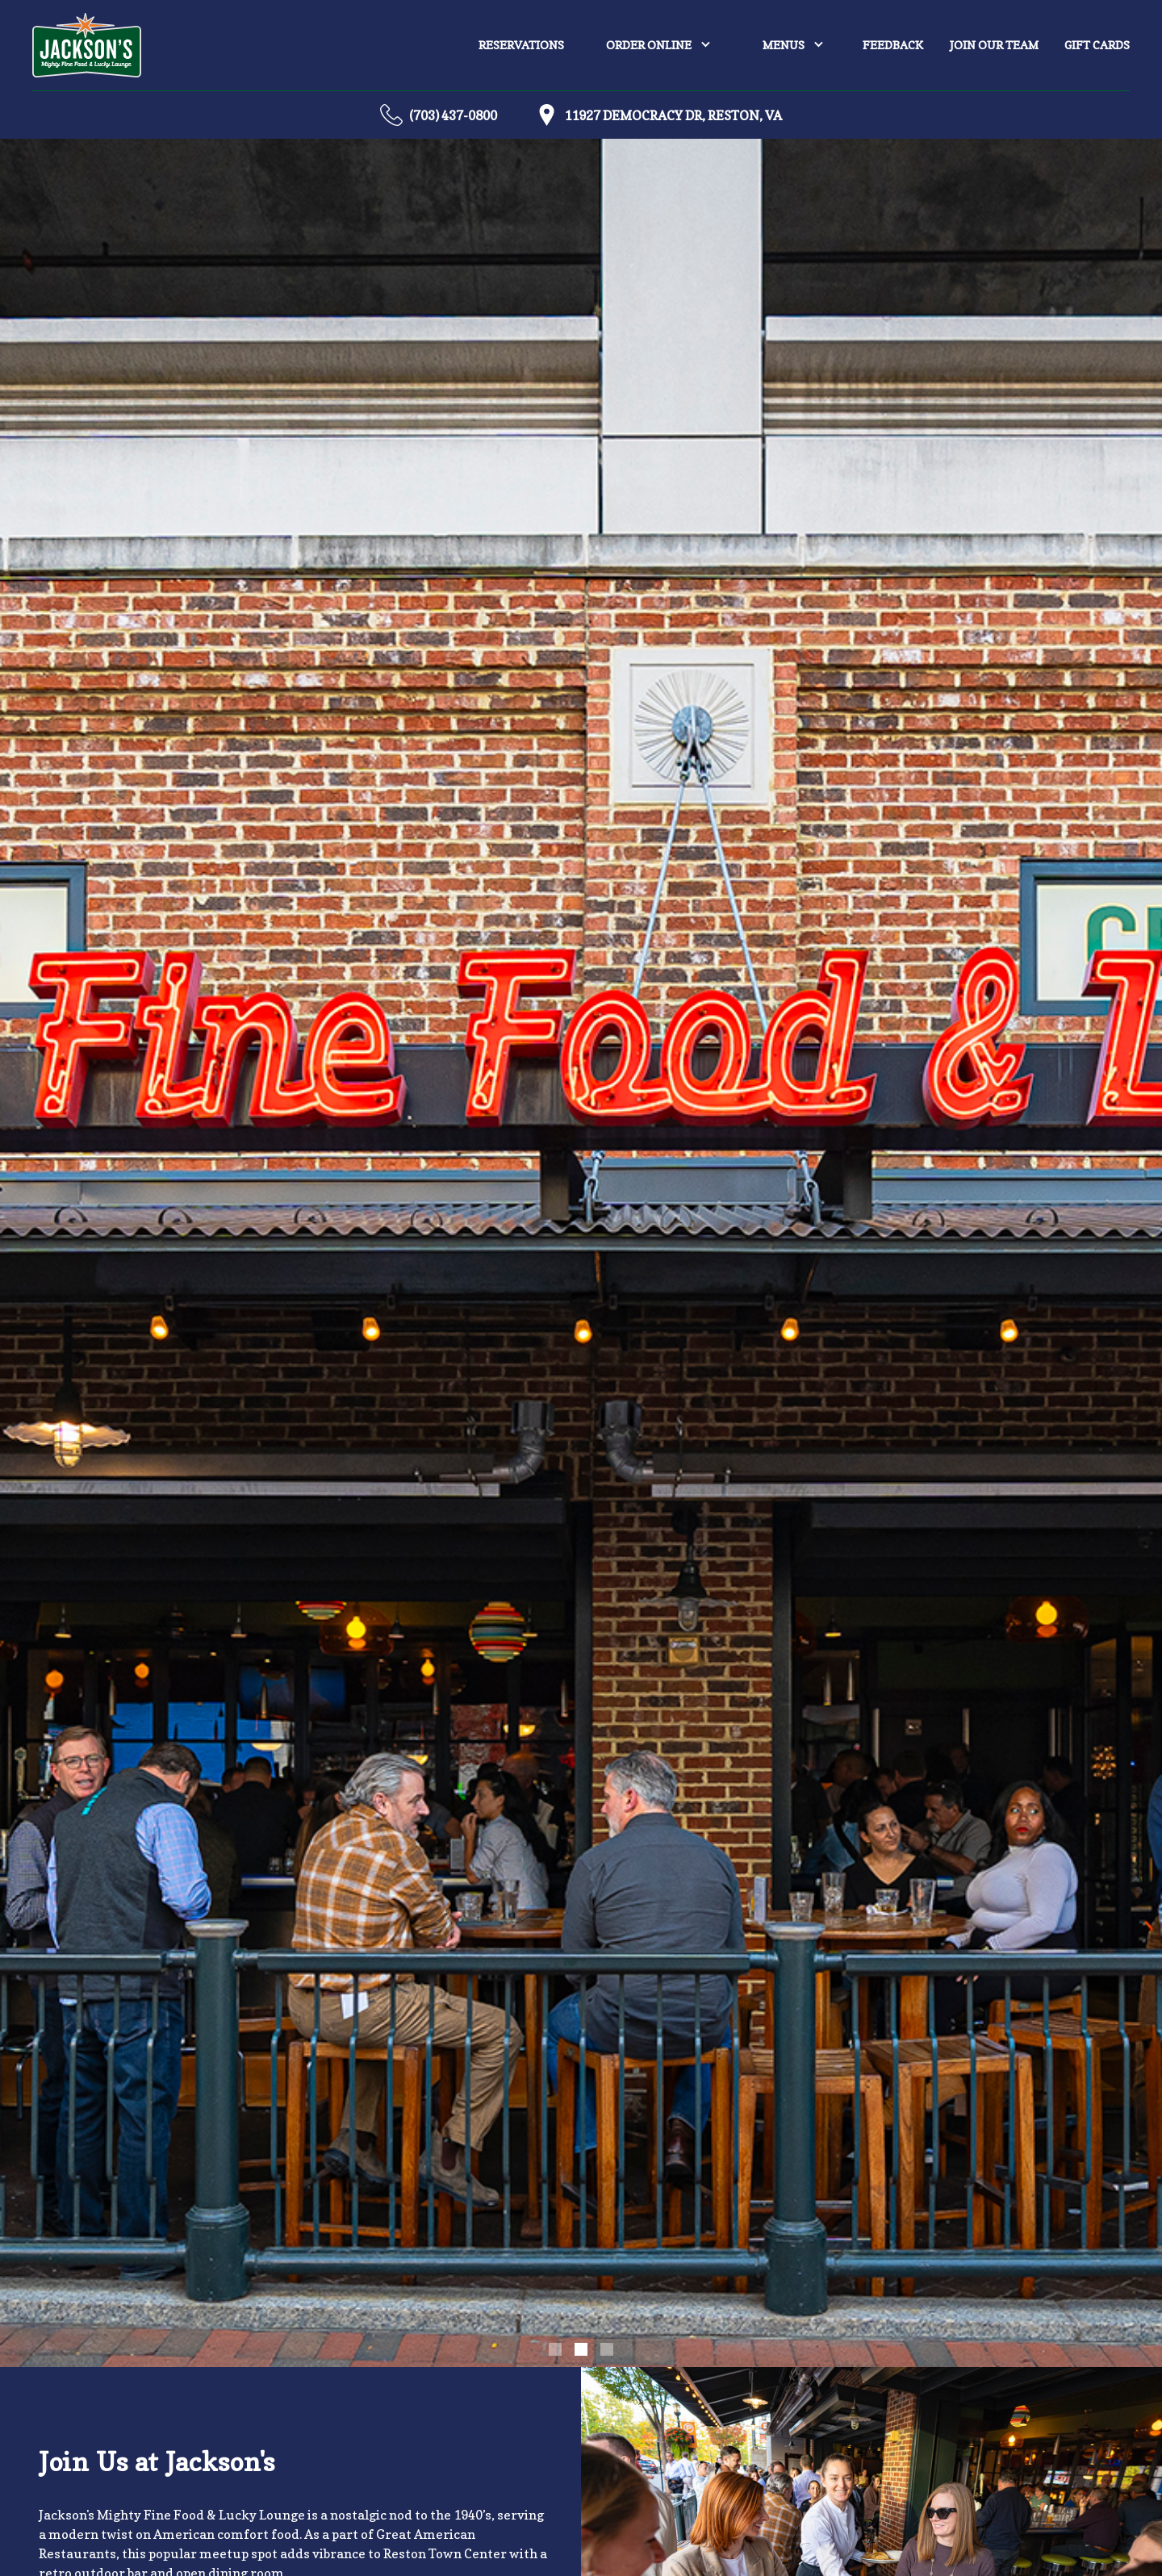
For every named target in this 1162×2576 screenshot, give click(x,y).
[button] (658, 45)
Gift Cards (1097, 45)
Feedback (893, 45)
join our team (994, 45)
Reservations (521, 45)
